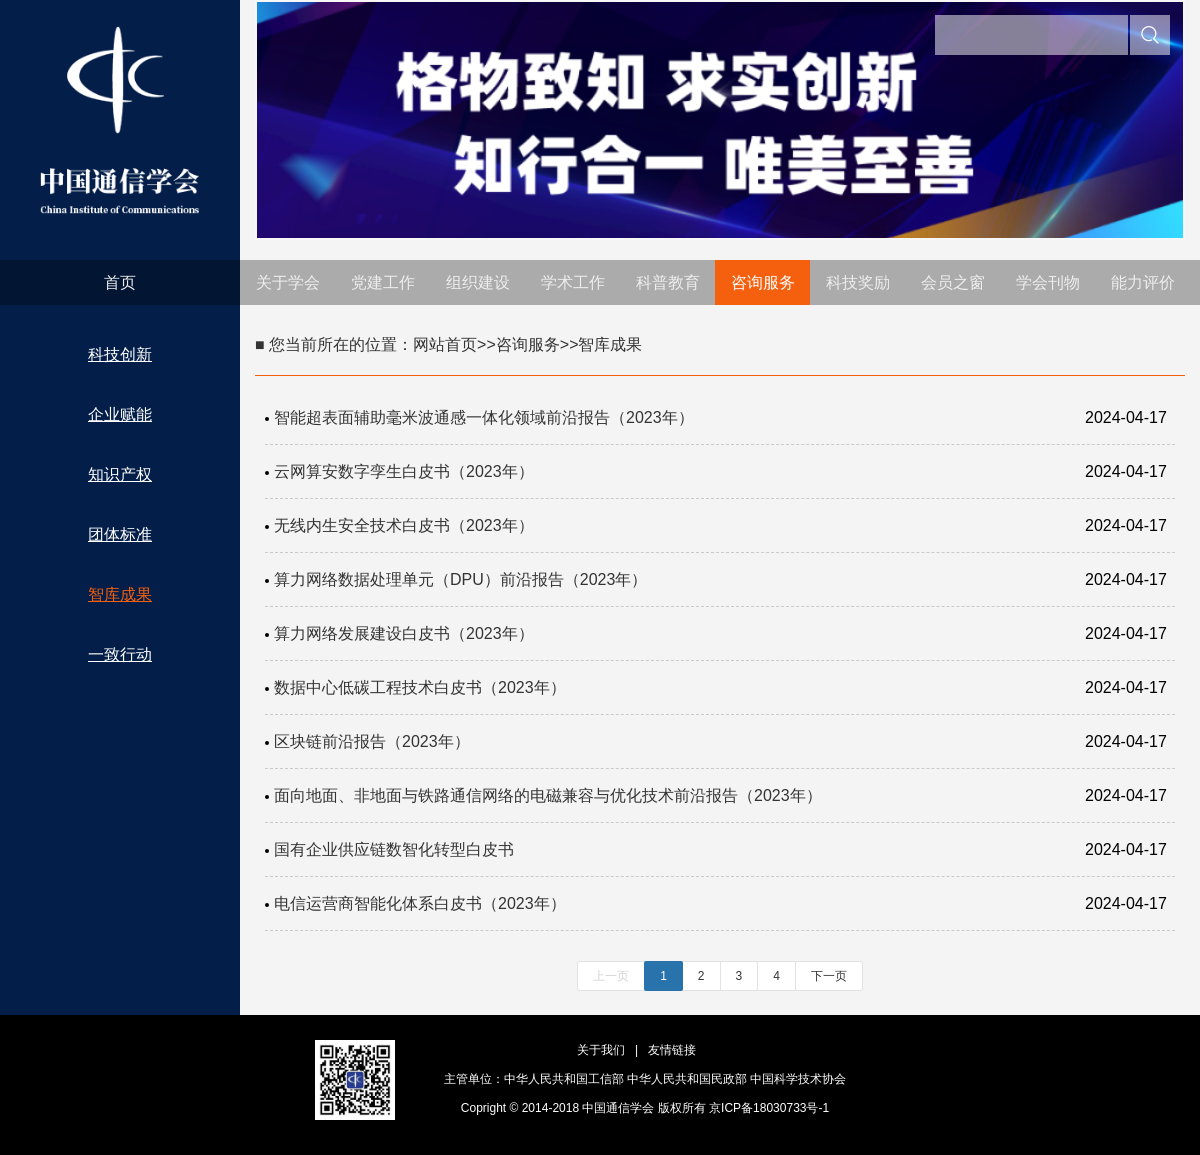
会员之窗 (953, 282)
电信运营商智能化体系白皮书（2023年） (420, 903)
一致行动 (120, 654)
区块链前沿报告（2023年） (372, 741)
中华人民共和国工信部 (564, 1079)
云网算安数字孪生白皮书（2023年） (404, 471)
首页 (120, 282)
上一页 (611, 976)
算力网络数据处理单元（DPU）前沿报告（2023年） (460, 579)
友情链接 (672, 1050)
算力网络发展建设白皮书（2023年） (404, 633)
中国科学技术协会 (798, 1079)
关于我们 (601, 1050)
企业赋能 (120, 414)
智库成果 (120, 594)
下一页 (829, 976)
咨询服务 (763, 282)
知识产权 (120, 474)
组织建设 (478, 282)
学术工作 (573, 282)
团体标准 (120, 534)
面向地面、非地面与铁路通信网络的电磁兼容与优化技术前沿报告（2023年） (548, 795)
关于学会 (288, 282)
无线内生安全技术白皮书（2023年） (404, 525)
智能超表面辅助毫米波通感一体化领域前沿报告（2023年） (484, 417)
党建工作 (383, 282)
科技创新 (120, 354)
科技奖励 (858, 282)
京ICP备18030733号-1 (769, 1108)
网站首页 (445, 344)
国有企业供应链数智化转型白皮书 (394, 849)
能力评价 (1143, 282)
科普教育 (668, 282)
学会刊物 (1048, 282)
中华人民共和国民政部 (687, 1079)
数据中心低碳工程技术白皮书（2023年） (420, 687)
